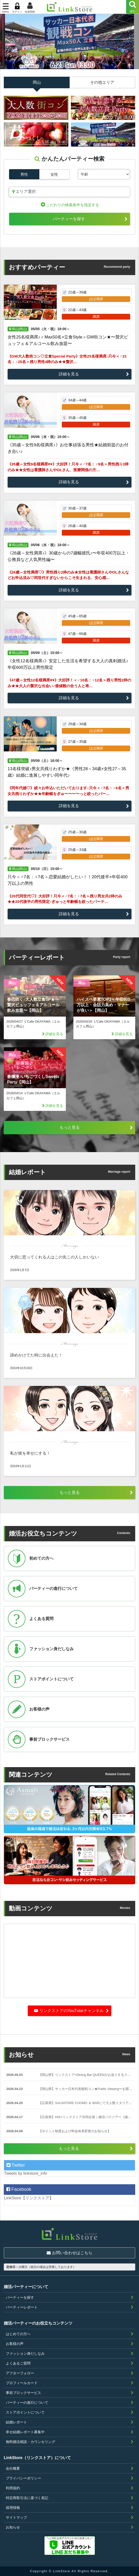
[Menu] (132, 7)
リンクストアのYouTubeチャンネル (68, 2011)
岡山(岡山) (18, 329)
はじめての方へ (18, 2334)
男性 (24, 174)
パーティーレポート (22, 2307)
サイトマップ (16, 2517)
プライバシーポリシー (23, 2478)
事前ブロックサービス (23, 2393)
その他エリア (102, 82)
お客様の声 (14, 2344)
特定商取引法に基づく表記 (27, 2498)
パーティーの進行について (27, 2402)
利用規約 (13, 2488)
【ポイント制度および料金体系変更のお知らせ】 (75, 2131)
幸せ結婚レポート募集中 (25, 2432)
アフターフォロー (20, 2373)
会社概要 (13, 2468)
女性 (54, 174)
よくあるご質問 (18, 2363)
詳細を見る (69, 374)
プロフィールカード (22, 2383)
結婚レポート (16, 2422)
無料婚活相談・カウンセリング (30, 2442)
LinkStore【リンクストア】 (28, 2198)
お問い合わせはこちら (69, 2253)
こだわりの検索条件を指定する (69, 205)
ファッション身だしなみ (25, 2353)
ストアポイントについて (25, 2412)
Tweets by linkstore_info (25, 2173)
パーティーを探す (69, 219)
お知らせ (13, 2527)
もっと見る (70, 1127)
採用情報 (13, 2508)
